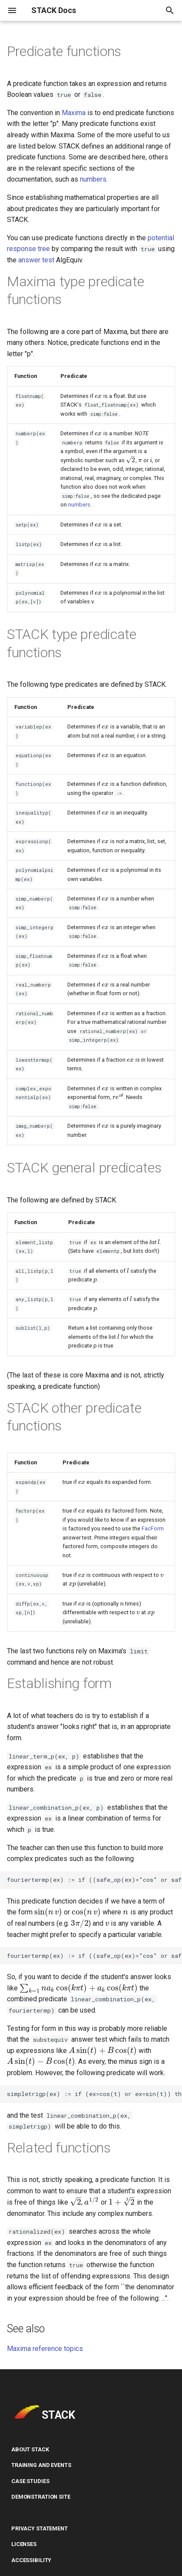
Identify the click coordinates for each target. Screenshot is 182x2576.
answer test (36, 260)
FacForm (147, 1529)
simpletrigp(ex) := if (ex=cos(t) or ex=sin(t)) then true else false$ (94, 2095)
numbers (93, 179)
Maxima (74, 113)
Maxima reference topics (45, 2353)
